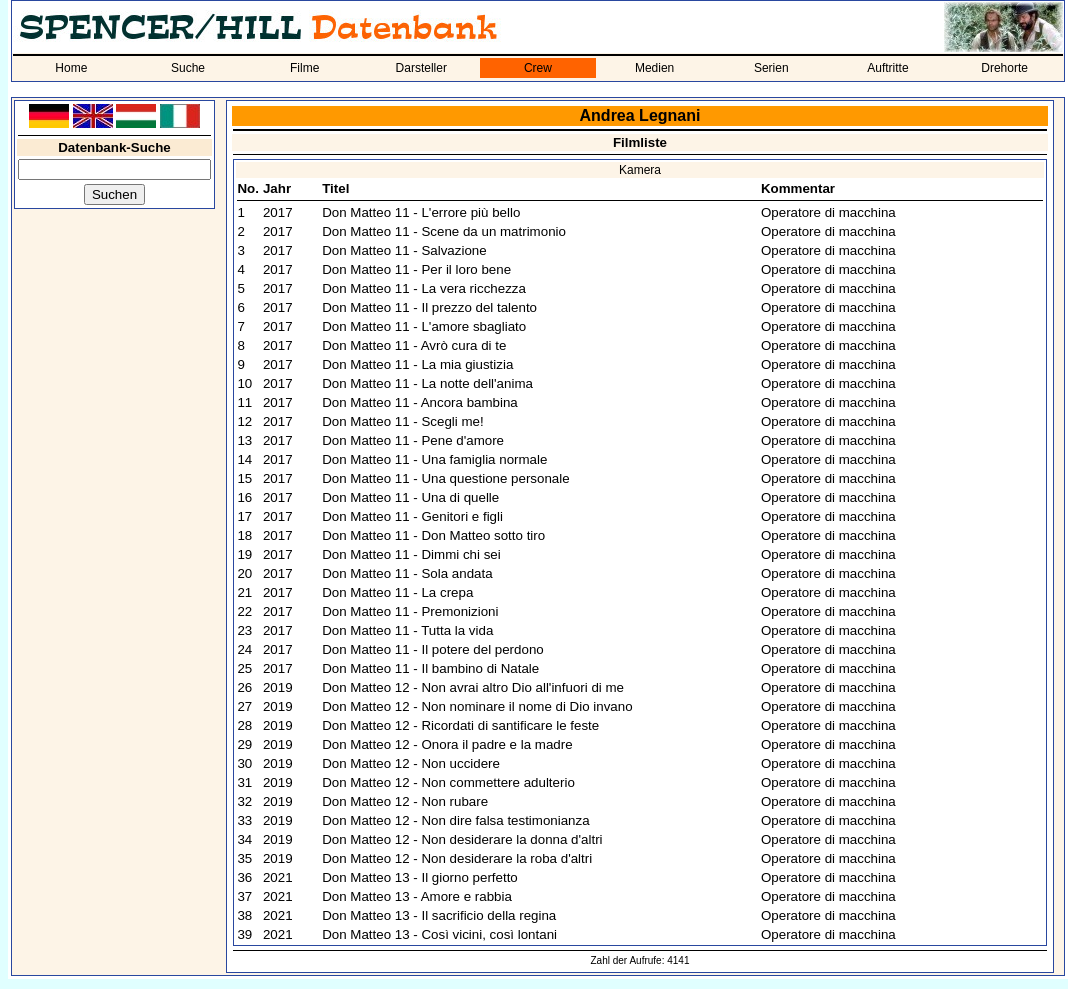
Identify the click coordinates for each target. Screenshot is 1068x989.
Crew (538, 68)
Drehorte (1004, 68)
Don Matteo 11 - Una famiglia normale (434, 459)
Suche (188, 68)
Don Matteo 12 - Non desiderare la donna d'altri (462, 839)
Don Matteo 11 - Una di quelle (410, 497)
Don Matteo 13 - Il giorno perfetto (420, 877)
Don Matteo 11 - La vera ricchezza (424, 288)
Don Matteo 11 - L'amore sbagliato (424, 326)
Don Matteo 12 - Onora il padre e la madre (447, 744)
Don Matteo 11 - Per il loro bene (416, 269)
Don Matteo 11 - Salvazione (404, 250)
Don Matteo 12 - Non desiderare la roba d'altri (457, 858)
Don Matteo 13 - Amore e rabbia (417, 896)
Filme (304, 68)
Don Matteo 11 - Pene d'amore (413, 440)
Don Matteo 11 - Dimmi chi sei (411, 554)
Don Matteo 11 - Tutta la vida (407, 630)
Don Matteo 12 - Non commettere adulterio (448, 782)
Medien (654, 68)
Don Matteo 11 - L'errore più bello (421, 212)
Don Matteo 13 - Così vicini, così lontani (439, 934)
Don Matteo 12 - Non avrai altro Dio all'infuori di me (473, 687)
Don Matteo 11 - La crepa (397, 592)
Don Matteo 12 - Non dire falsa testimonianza (455, 820)
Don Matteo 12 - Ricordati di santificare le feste (460, 725)
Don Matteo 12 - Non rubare (405, 801)
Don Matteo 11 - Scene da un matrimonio (444, 231)
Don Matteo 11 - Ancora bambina (420, 402)
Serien (771, 68)
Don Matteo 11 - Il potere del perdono (433, 649)
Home (71, 68)
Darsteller (421, 68)
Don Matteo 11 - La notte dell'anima (427, 383)
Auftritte (887, 68)
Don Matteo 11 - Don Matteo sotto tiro (433, 535)
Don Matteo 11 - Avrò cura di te (414, 345)
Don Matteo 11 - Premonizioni (410, 611)
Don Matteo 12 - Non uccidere (411, 763)
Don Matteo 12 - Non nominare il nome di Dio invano (477, 706)
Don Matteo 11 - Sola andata (407, 573)
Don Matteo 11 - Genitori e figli (412, 516)
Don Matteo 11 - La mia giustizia (417, 364)
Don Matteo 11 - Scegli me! (403, 421)
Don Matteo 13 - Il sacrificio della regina (439, 915)
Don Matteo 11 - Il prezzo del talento (429, 307)
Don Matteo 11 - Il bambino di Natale (430, 668)
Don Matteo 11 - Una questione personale (445, 478)
